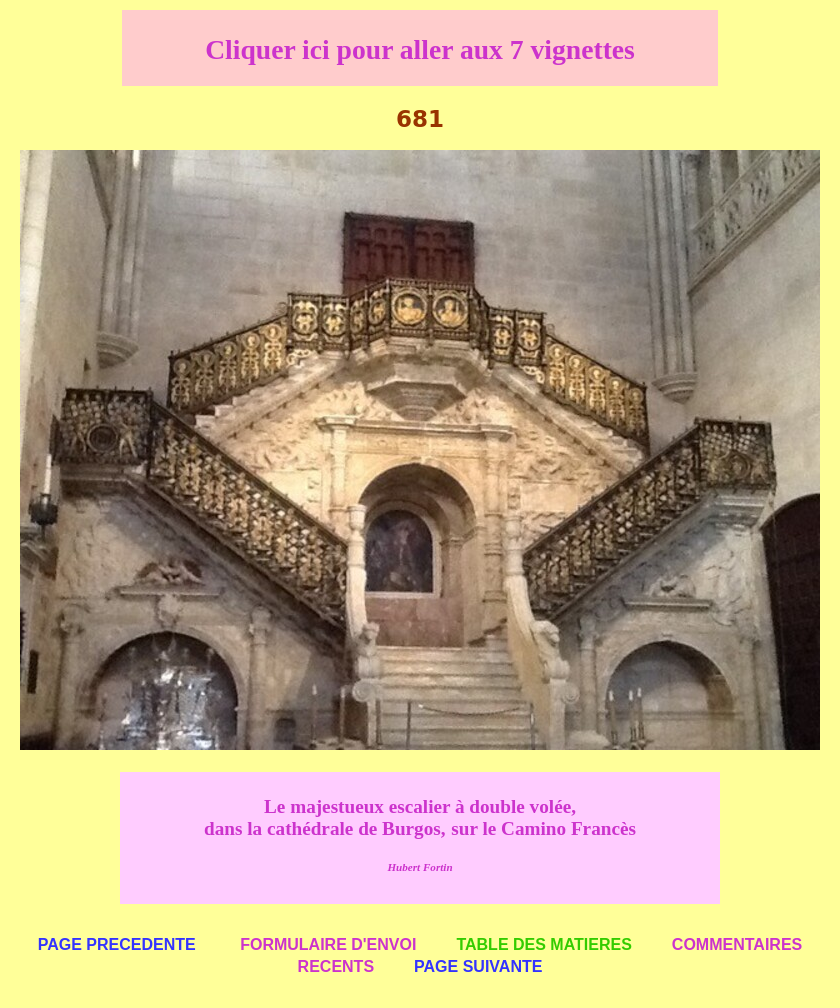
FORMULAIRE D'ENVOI (328, 944)
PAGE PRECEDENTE (117, 944)
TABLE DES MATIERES (543, 944)
